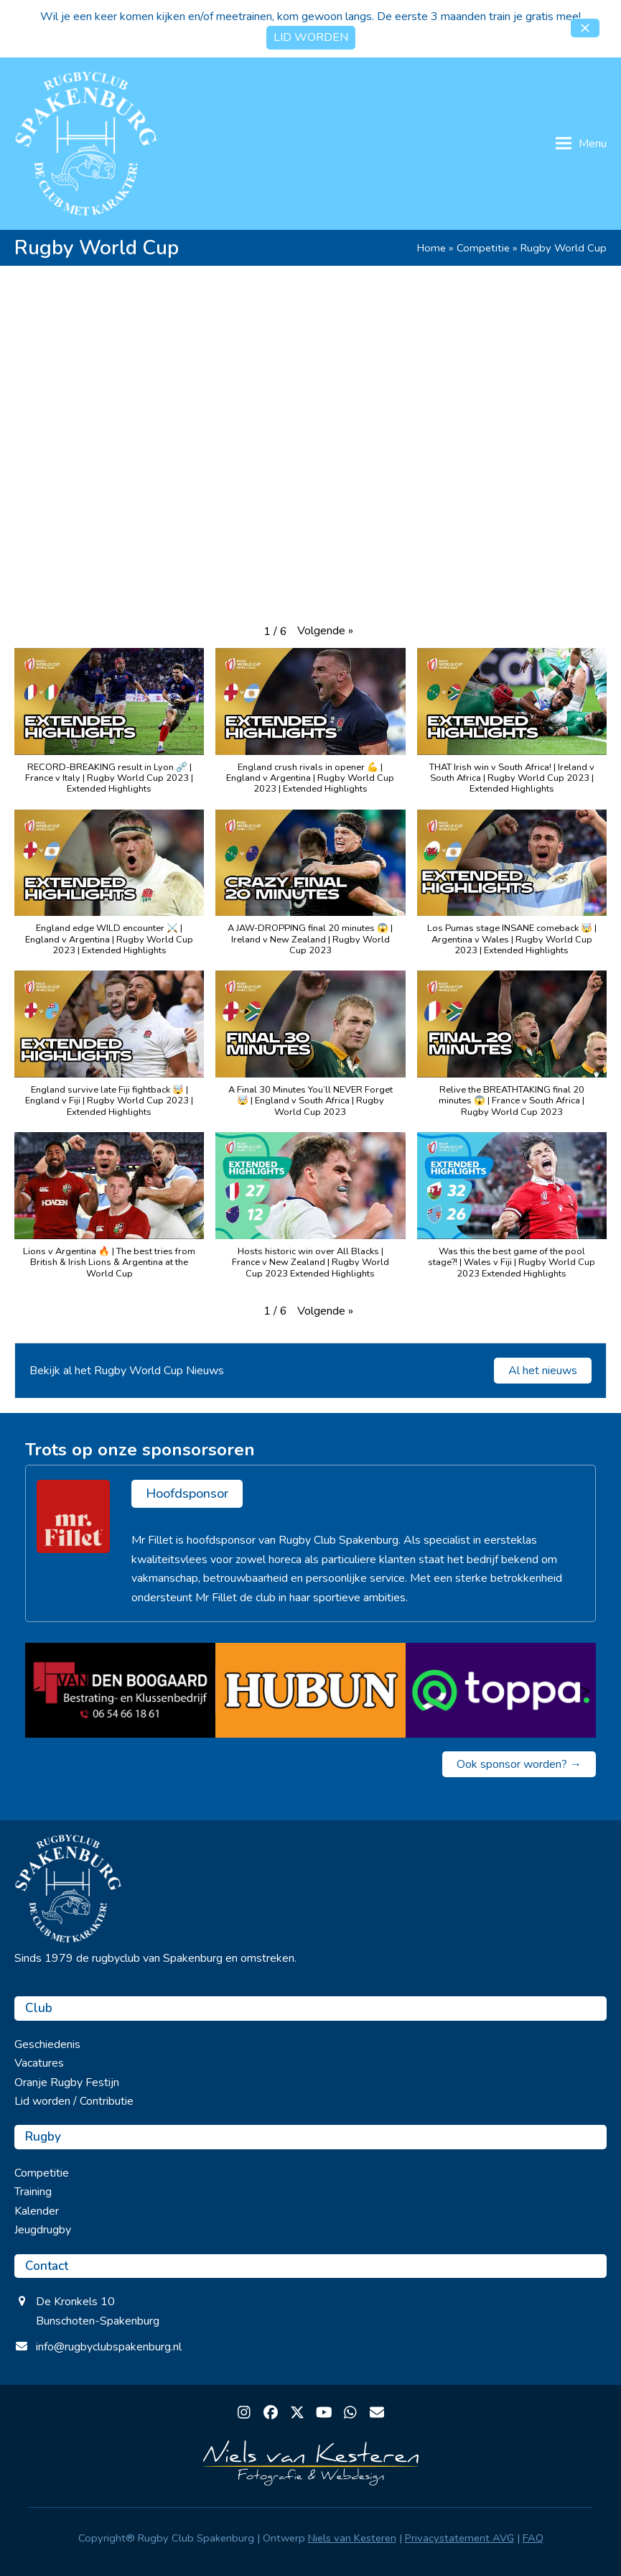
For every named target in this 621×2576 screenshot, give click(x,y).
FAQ (533, 2538)
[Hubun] (310, 1690)
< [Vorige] (36, 1690)
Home (431, 248)
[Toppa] (501, 1690)
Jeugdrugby (42, 2230)
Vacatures (39, 2063)
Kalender (36, 2211)
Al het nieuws (542, 1371)
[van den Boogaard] (120, 1690)
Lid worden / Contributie (74, 2101)
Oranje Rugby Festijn (66, 2082)
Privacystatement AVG (459, 2538)
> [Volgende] (585, 1690)
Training (33, 2192)
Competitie (483, 248)
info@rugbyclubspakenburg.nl (109, 2347)
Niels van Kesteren (352, 2538)
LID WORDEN (311, 37)
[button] (585, 28)
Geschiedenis (47, 2044)
